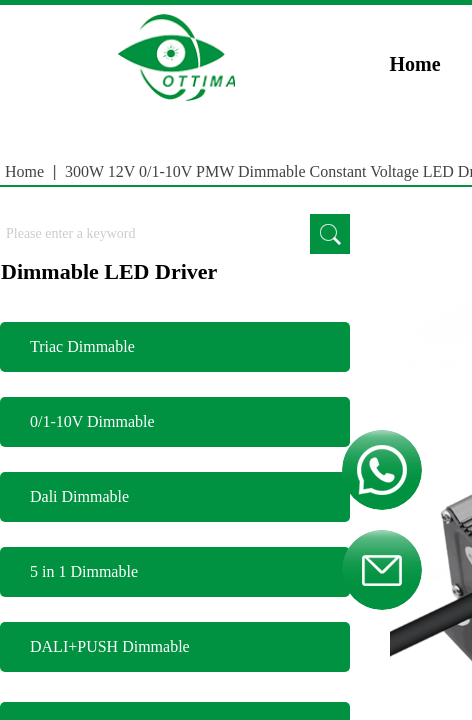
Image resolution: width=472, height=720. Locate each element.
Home (415, 64)
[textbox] (155, 234)
